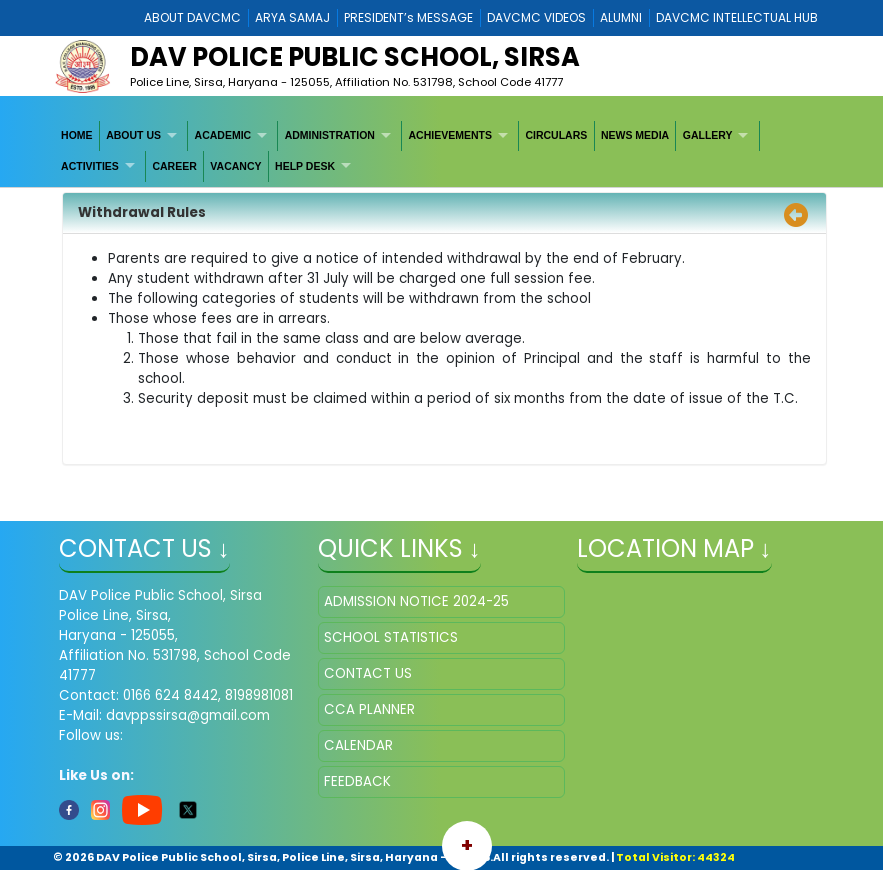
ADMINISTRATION (330, 135)
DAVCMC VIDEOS (536, 17)
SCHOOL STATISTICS (391, 637)
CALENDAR (358, 745)
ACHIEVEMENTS (449, 135)
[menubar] (441, 151)
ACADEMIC (223, 135)
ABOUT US (133, 135)
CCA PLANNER (369, 709)
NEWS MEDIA (635, 135)
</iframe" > (701, 686)
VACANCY (235, 166)
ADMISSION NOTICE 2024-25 (416, 601)
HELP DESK (305, 166)
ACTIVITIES (90, 166)
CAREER (174, 166)
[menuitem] (77, 136)
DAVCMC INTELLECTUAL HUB (737, 17)
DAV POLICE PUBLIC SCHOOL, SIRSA (355, 57)
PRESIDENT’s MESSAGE (408, 17)
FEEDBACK (357, 781)
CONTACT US (368, 673)
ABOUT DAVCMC (192, 17)
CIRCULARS (556, 135)
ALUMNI (621, 17)
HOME (77, 135)
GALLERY (708, 135)
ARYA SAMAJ (292, 17)
